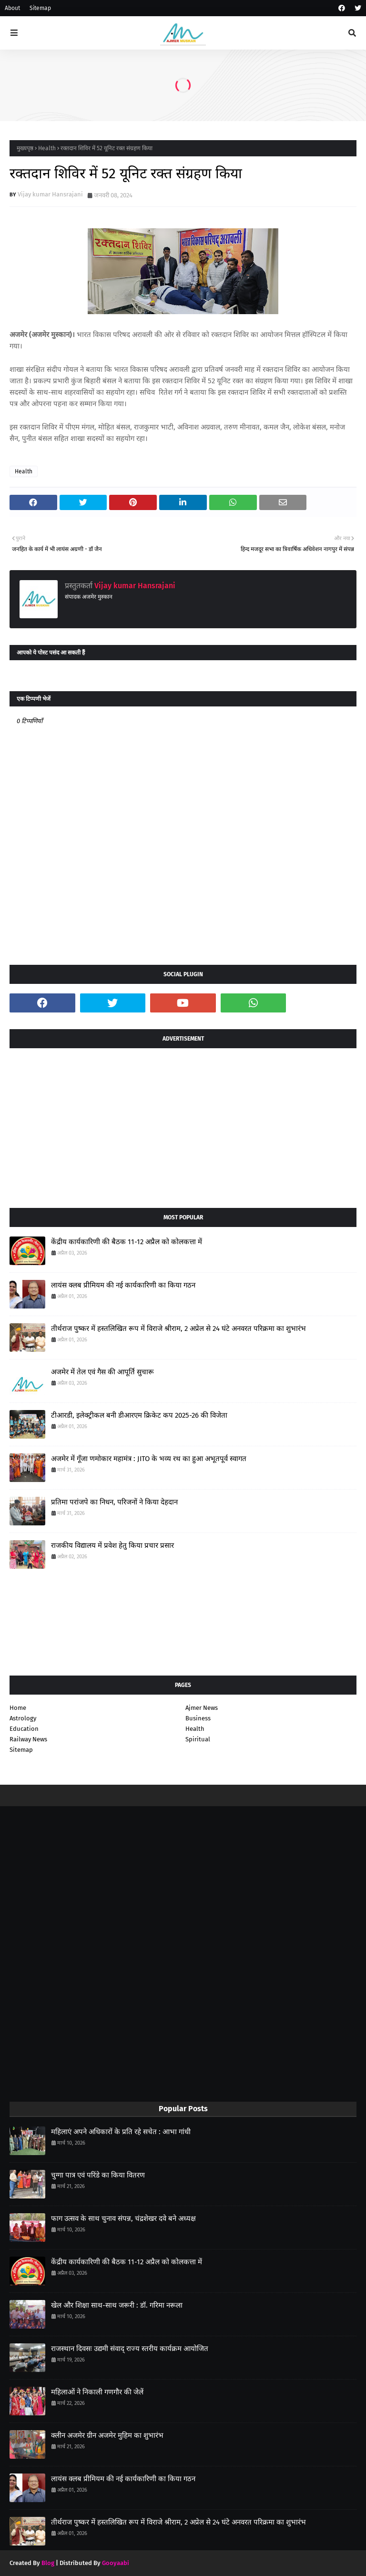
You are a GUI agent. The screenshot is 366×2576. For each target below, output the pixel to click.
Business (198, 1718)
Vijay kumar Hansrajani (50, 194)
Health (47, 148)
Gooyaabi (115, 2562)
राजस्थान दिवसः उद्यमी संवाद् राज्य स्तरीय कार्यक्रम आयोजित (129, 2348)
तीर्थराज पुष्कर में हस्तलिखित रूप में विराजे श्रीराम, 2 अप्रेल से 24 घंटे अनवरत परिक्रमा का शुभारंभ (178, 1328)
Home (18, 1707)
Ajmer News (201, 1707)
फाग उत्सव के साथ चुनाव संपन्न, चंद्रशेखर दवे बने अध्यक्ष (123, 2218)
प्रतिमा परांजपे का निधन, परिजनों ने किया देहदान (114, 1502)
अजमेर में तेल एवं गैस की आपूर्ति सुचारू (102, 1372)
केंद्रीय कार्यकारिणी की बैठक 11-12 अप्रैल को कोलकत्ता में (126, 1241)
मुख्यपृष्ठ (25, 148)
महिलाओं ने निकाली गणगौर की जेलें (97, 2392)
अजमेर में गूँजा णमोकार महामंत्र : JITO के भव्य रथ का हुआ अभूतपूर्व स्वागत (148, 1458)
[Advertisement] (183, 1124)
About (12, 8)
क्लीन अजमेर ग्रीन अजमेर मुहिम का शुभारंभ (107, 2435)
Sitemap (40, 8)
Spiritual (197, 1739)
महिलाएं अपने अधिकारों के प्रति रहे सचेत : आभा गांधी (121, 2131)
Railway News (28, 1739)
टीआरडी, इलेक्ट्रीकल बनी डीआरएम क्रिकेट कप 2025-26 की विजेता (139, 1415)
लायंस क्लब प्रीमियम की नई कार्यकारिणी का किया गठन (123, 1285)
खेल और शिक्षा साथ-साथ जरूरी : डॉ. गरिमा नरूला (117, 2305)
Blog (47, 2562)
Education (24, 1728)
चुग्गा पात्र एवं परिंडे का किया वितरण (98, 2175)
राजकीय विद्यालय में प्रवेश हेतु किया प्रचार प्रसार (112, 1545)
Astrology (23, 1718)
